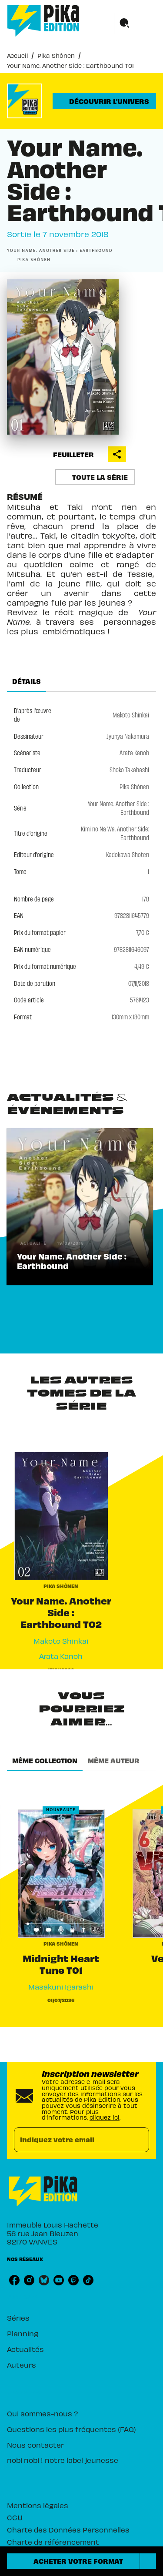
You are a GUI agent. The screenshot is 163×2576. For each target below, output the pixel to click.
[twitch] (73, 2280)
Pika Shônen (56, 55)
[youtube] (58, 2280)
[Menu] (135, 23)
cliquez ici (105, 2117)
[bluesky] (44, 2280)
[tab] (26, 681)
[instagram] (29, 2280)
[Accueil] (43, 20)
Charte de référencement (53, 2541)
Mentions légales (37, 2505)
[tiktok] (88, 2280)
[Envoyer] (138, 2140)
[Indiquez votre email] (70, 2139)
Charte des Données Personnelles (68, 2529)
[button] (104, 101)
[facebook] (14, 2280)
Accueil (17, 55)
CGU (15, 2517)
